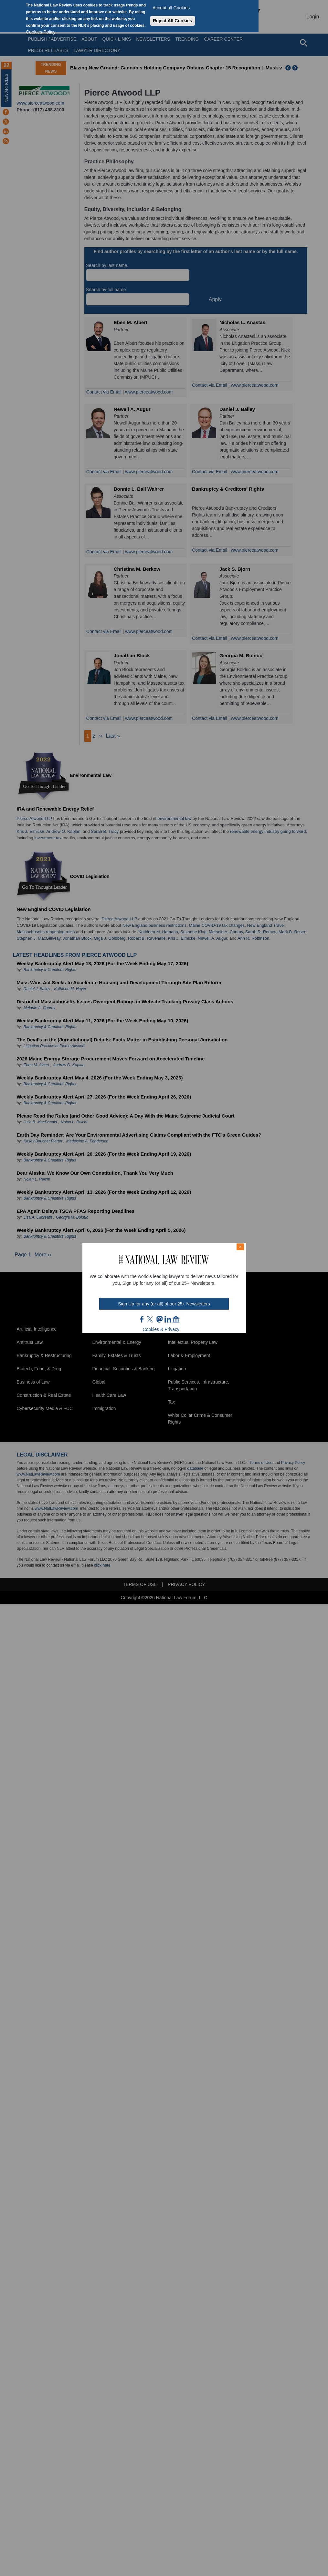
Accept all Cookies (171, 7)
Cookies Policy (41, 32)
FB (142, 1319)
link (167, 1319)
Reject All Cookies (172, 20)
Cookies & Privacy (161, 1329)
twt (150, 1319)
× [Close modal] (240, 1246)
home (176, 1319)
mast (159, 1319)
